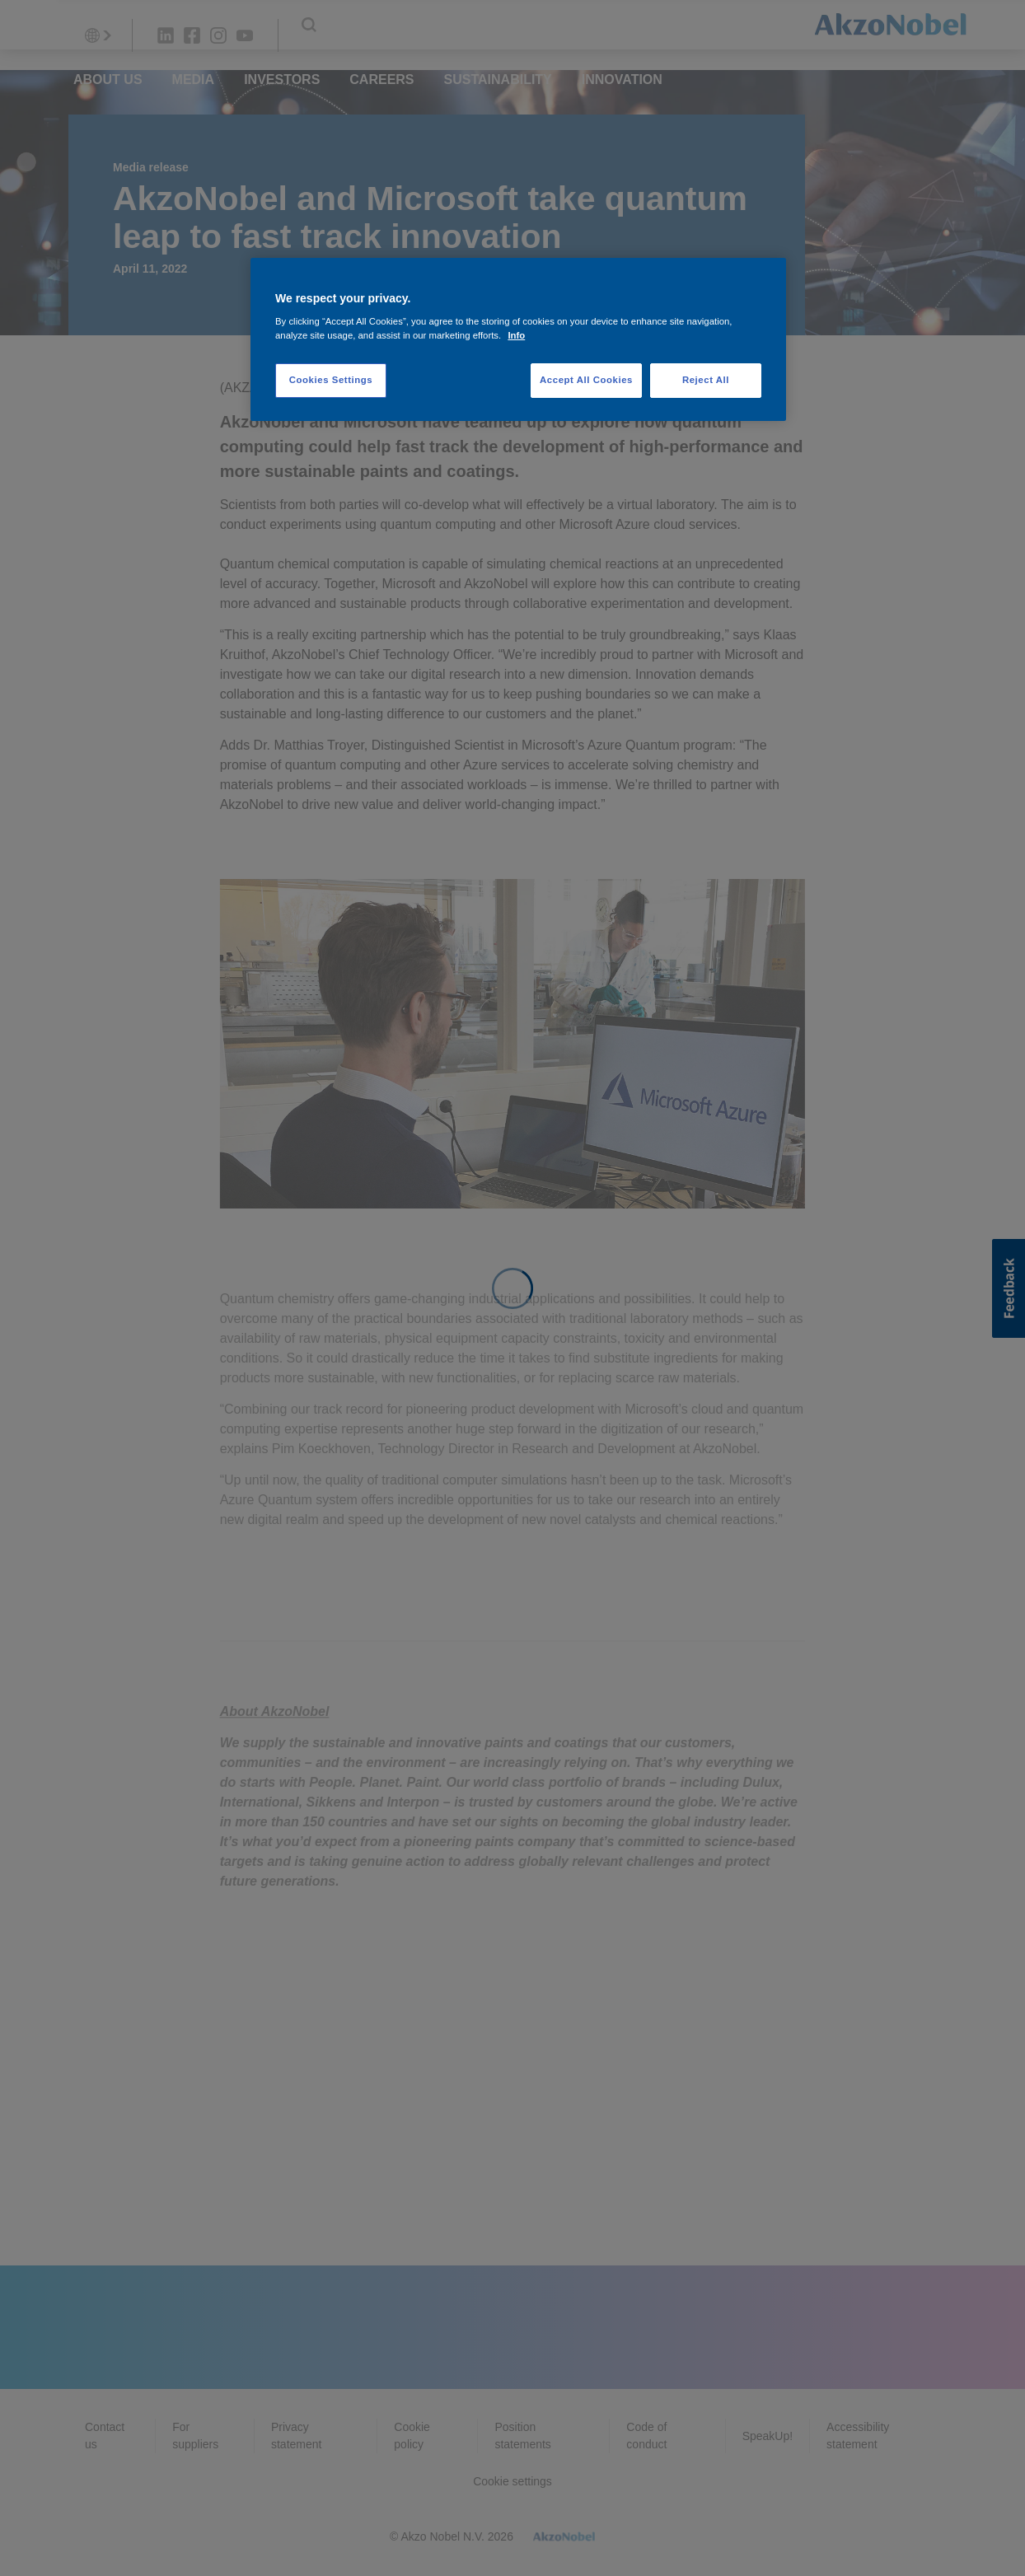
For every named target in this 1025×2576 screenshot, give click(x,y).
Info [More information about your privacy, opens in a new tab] (516, 335)
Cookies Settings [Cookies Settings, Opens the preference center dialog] (330, 380)
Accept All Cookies (586, 380)
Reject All (705, 380)
